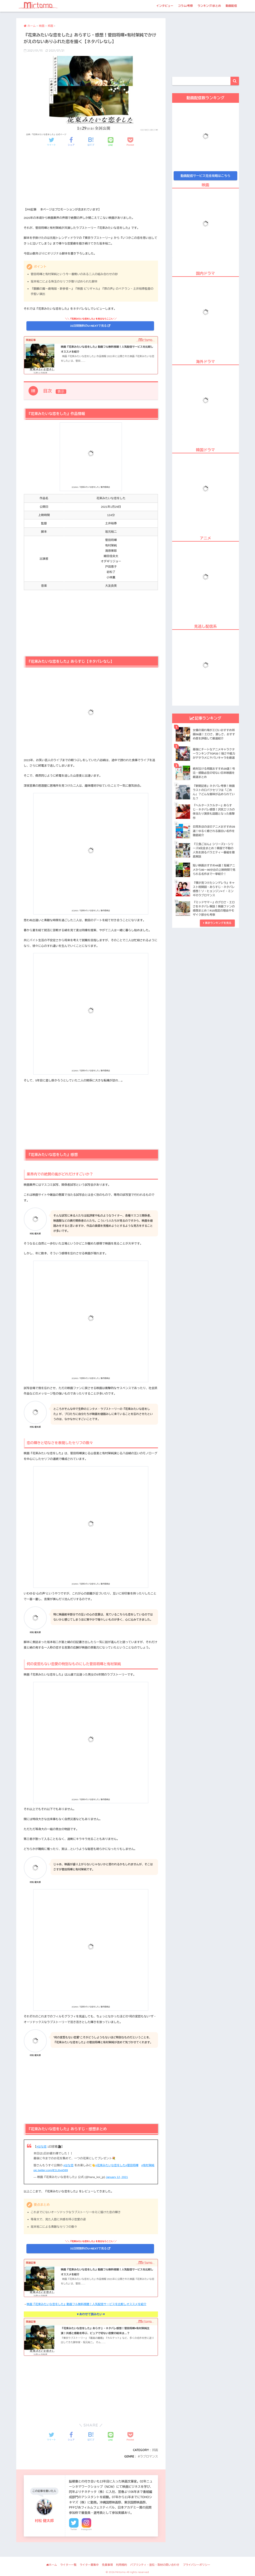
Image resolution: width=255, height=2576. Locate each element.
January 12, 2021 (117, 2177)
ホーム (51, 2565)
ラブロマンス (149, 2456)
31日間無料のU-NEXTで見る (88, 325)
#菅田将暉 (132, 2165)
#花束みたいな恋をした (111, 2165)
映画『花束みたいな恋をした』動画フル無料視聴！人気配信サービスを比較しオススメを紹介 (88, 2304)
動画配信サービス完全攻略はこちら (205, 175)
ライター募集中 (89, 2565)
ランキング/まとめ (209, 5)
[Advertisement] (91, 180)
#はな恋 (41, 2146)
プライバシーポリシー (196, 2565)
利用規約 (121, 2565)
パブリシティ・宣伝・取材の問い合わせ (154, 2565)
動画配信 (231, 5)
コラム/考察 (185, 5)
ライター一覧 (68, 2565)
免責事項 (107, 2565)
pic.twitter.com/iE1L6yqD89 (54, 2170)
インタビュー (164, 5)
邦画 (155, 2450)
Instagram (86, 2529)
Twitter (73, 2529)
